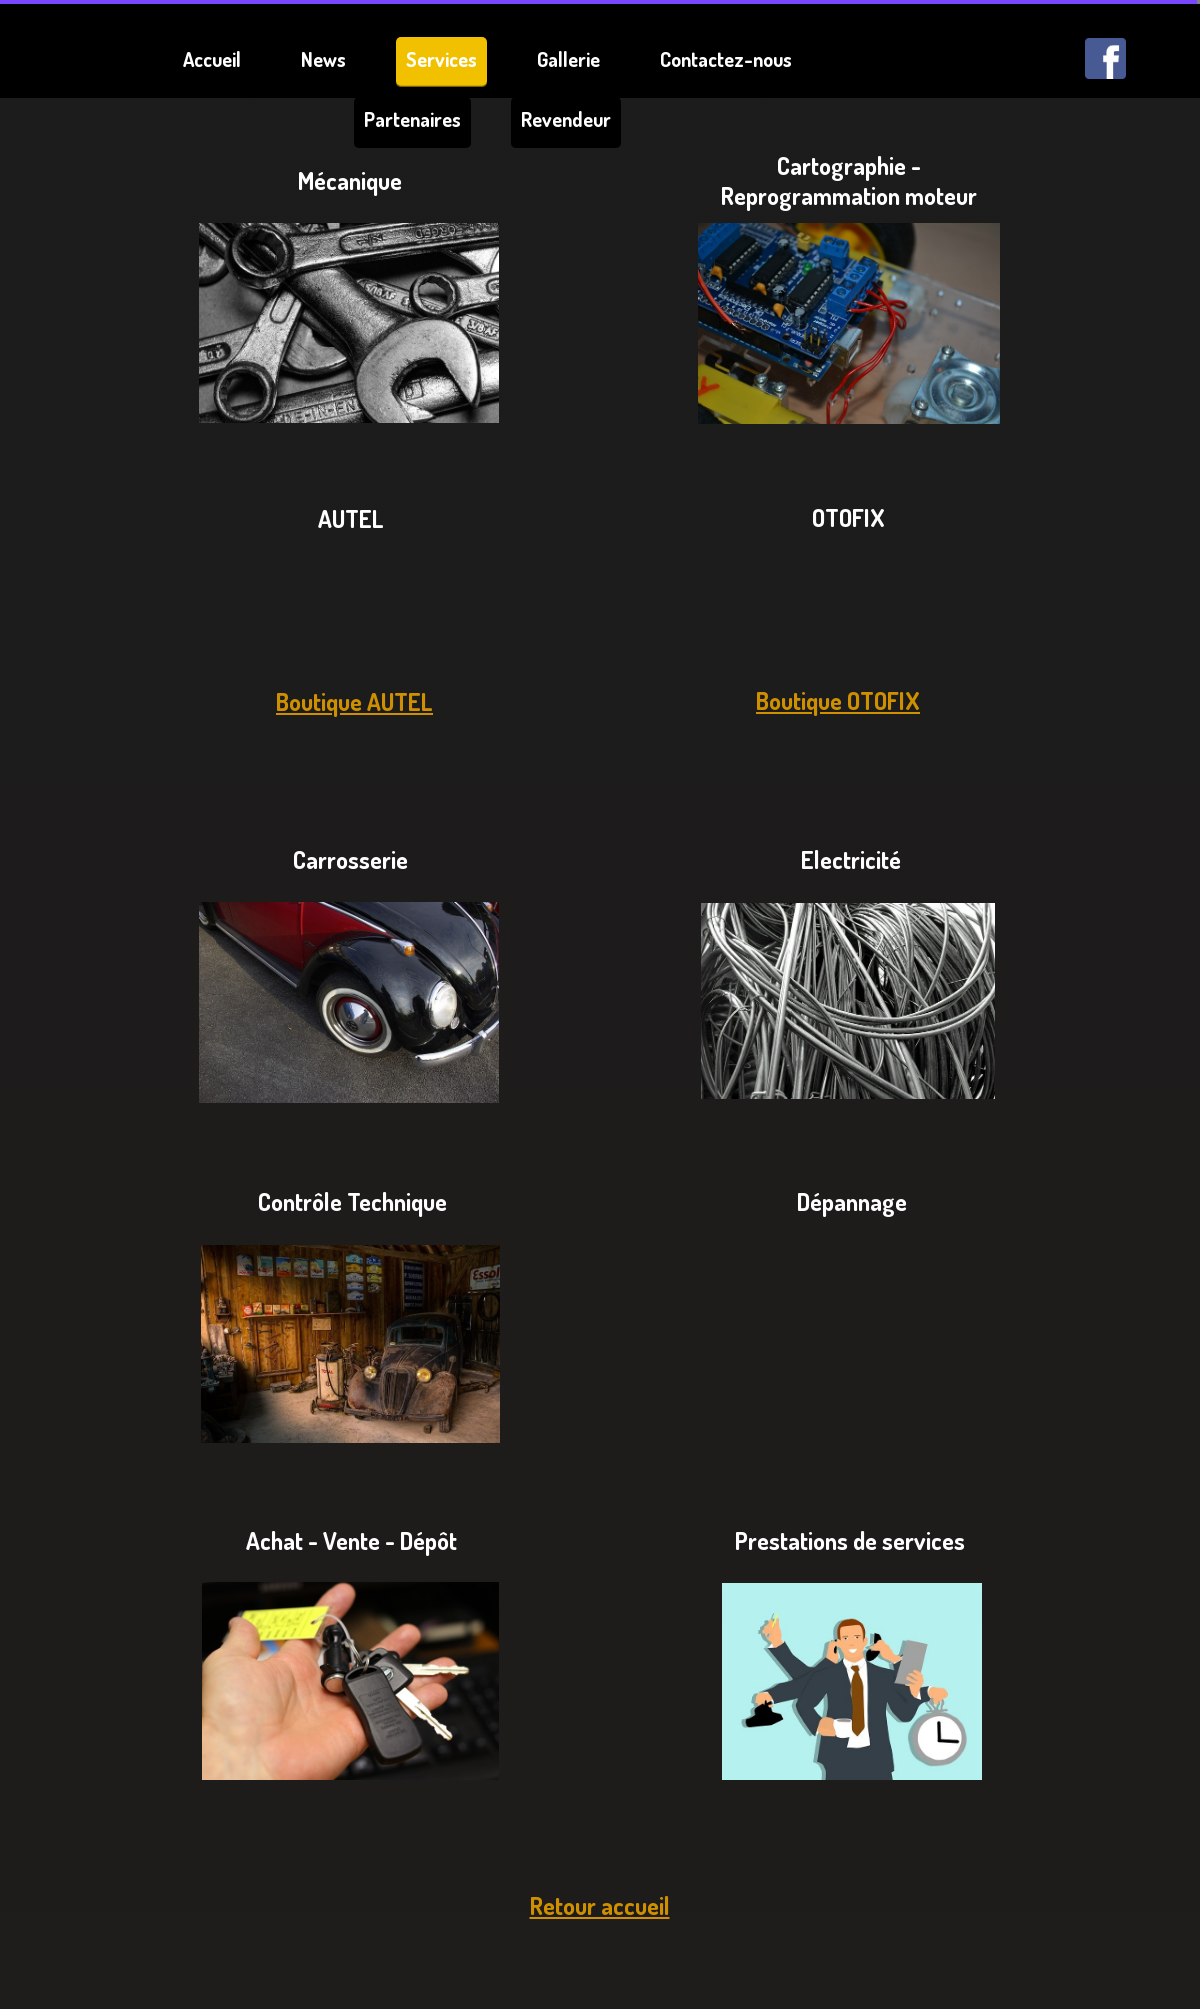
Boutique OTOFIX (838, 700)
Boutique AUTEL (354, 701)
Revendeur (566, 119)
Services (441, 59)
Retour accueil (600, 1905)
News (323, 59)
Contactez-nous (726, 59)
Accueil (212, 59)
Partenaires (412, 119)
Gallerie (568, 59)
